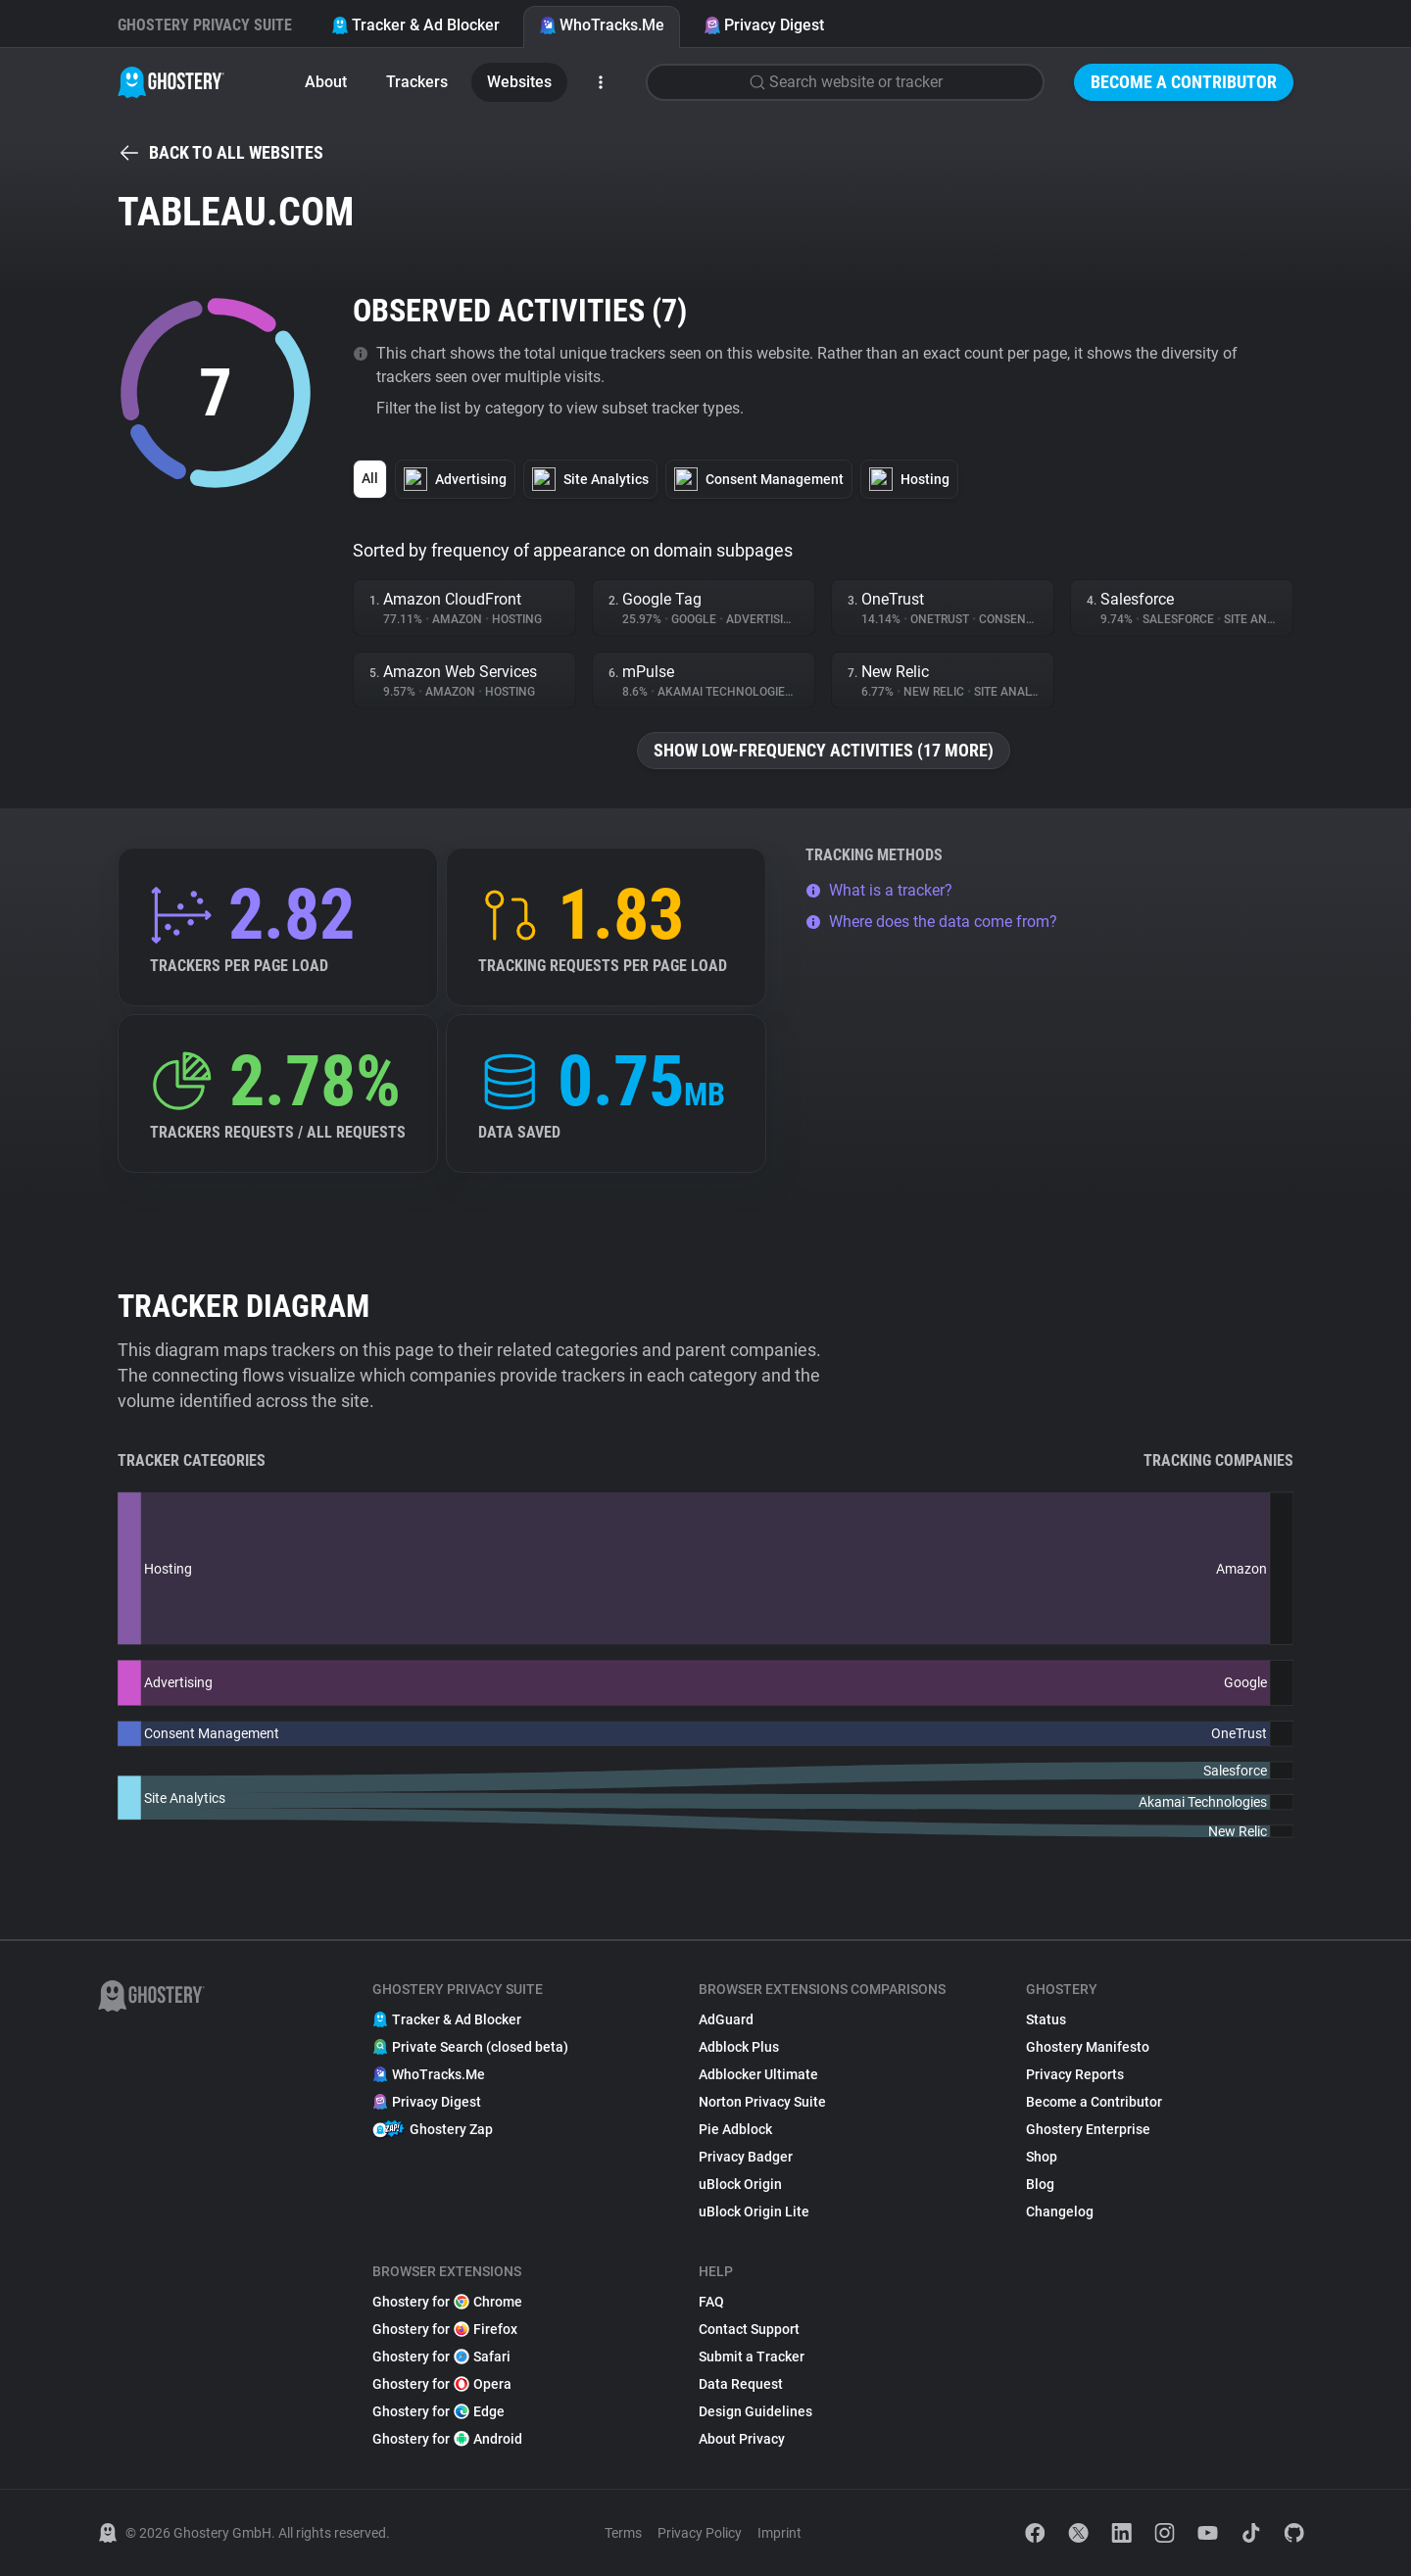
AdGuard (726, 2019)
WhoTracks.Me (601, 25)
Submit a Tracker (751, 2356)
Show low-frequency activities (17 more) (824, 750)
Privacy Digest (764, 25)
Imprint (779, 2533)
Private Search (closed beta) (470, 2047)
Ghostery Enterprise (1088, 2129)
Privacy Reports (1075, 2074)
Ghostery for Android (447, 2439)
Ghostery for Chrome (447, 2301)
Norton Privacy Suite (762, 2102)
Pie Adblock (735, 2129)
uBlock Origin (740, 2184)
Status (1046, 2019)
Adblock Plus (739, 2047)
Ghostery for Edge (438, 2411)
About (326, 82)
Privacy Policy (699, 2533)
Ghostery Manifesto (1087, 2047)
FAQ (711, 2301)
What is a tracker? (878, 890)
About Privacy (742, 2439)
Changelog (1060, 2211)
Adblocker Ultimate (758, 2074)
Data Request (741, 2384)
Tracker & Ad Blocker (415, 25)
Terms (623, 2533)
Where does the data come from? (931, 921)
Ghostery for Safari (441, 2356)
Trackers (417, 82)
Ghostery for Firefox (444, 2329)
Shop (1041, 2156)
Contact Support (749, 2329)
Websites (519, 82)
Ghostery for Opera (441, 2384)
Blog (1040, 2184)
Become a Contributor (1184, 82)
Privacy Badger (746, 2156)
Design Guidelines (755, 2411)
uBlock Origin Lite (754, 2211)
